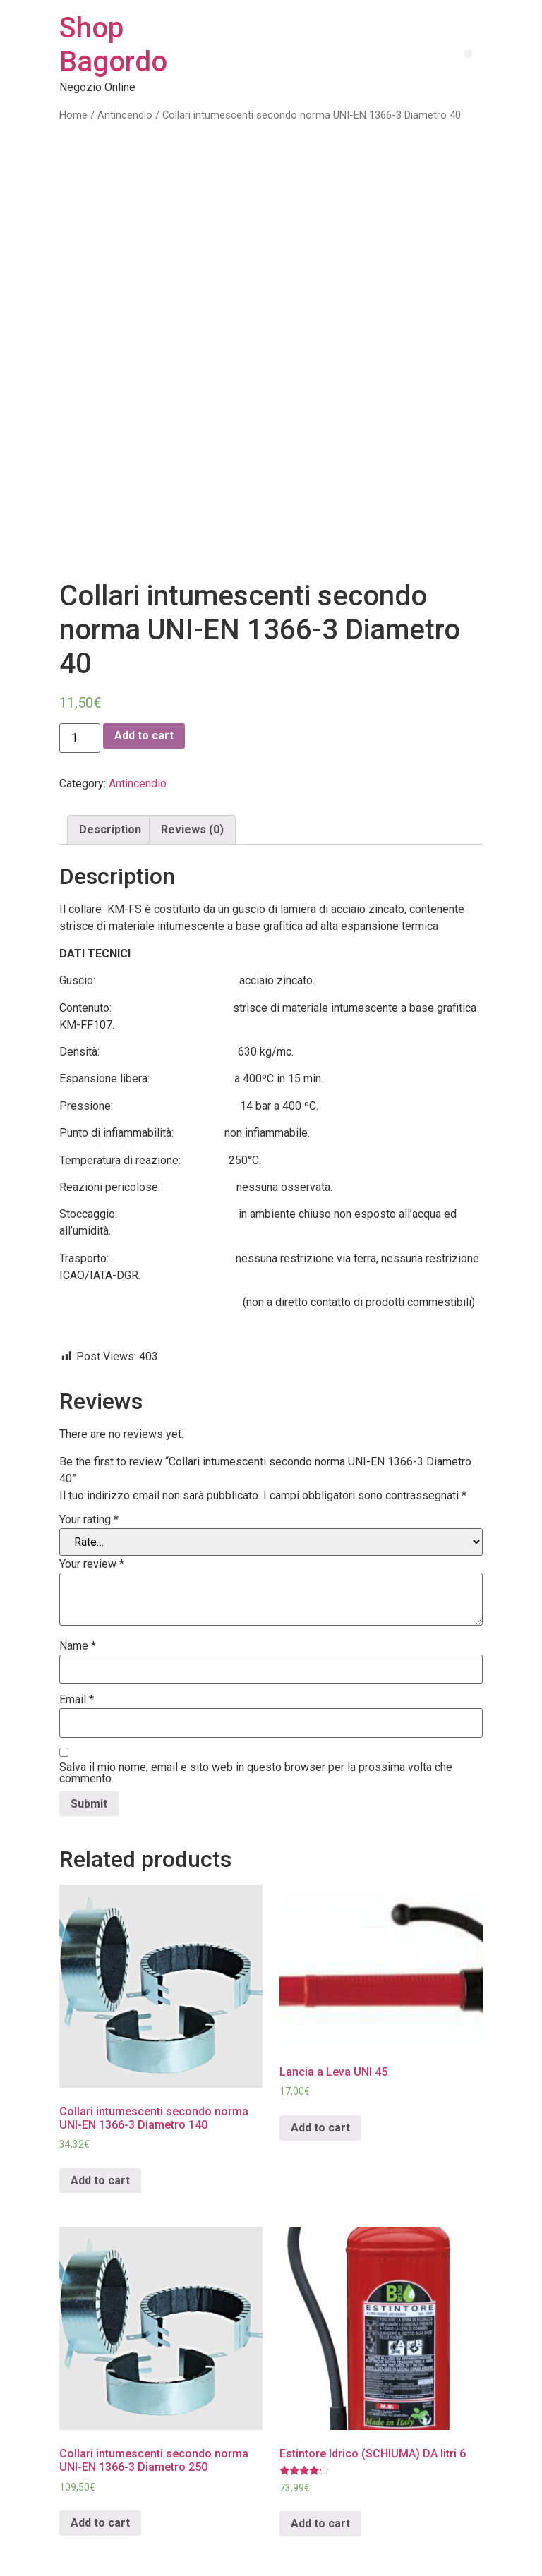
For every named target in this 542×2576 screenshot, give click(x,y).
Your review (91, 1502)
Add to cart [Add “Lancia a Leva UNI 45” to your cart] (320, 2065)
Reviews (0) (192, 767)
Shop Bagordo (113, 44)
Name (77, 1584)
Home (73, 115)
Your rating (89, 1457)
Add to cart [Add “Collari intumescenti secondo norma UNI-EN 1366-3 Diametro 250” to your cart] (100, 2460)
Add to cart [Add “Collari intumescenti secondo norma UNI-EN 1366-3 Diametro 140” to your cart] (100, 2118)
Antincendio (124, 115)
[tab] (110, 767)
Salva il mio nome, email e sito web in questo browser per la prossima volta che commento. (255, 1711)
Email (76, 1637)
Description (110, 767)
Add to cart (144, 673)
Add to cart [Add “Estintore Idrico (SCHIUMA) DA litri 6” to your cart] (320, 2461)
